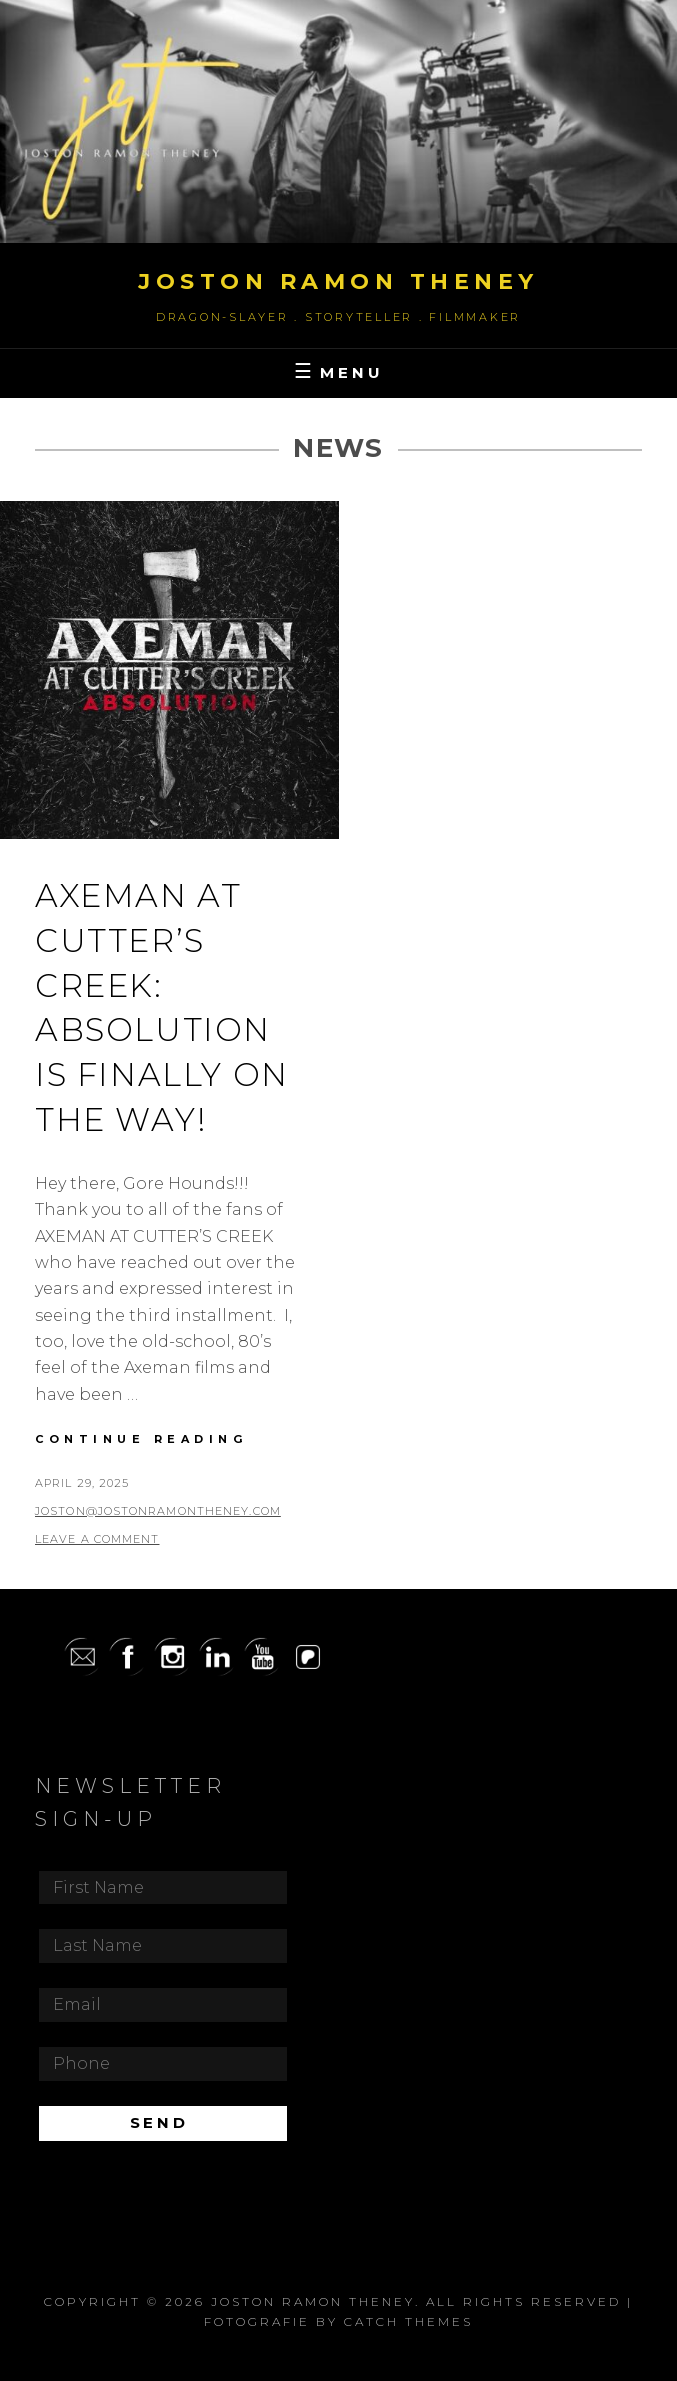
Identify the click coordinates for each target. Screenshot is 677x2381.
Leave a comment (97, 1539)
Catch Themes (408, 2321)
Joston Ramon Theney (338, 281)
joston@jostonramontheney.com (158, 1511)
